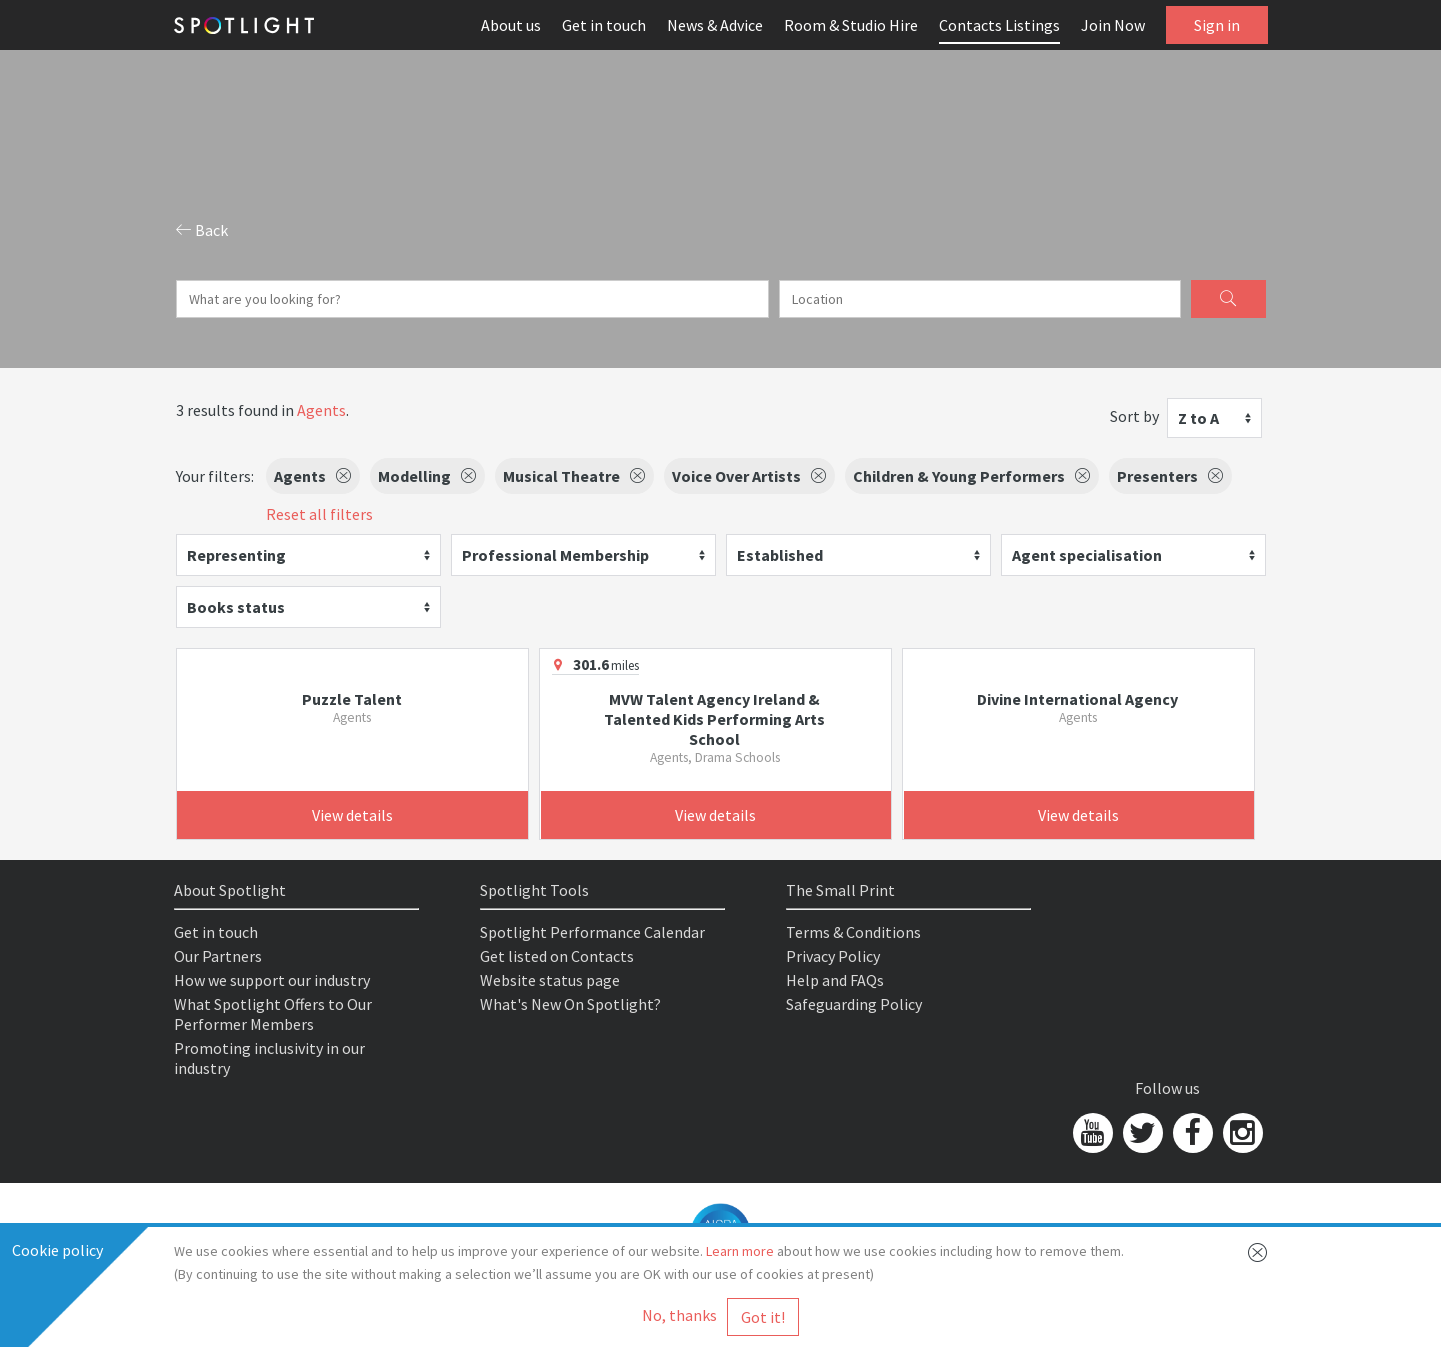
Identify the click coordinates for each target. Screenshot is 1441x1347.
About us (511, 25)
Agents (321, 410)
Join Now (1113, 25)
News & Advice (715, 25)
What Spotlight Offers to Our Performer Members (273, 1014)
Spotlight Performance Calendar (592, 932)
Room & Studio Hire (851, 25)
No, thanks (679, 1315)
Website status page (550, 980)
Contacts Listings (999, 25)
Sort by (1134, 416)
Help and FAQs (835, 980)
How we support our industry (272, 980)
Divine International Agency (1077, 699)
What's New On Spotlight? (570, 1004)
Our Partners (218, 956)
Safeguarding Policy (854, 1004)
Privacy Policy (833, 956)
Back (202, 230)
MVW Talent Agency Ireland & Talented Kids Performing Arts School (714, 719)
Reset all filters (319, 514)
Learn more (740, 1251)
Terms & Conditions (853, 932)
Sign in (1217, 25)
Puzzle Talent (352, 699)
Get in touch (604, 25)
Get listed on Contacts (557, 956)
